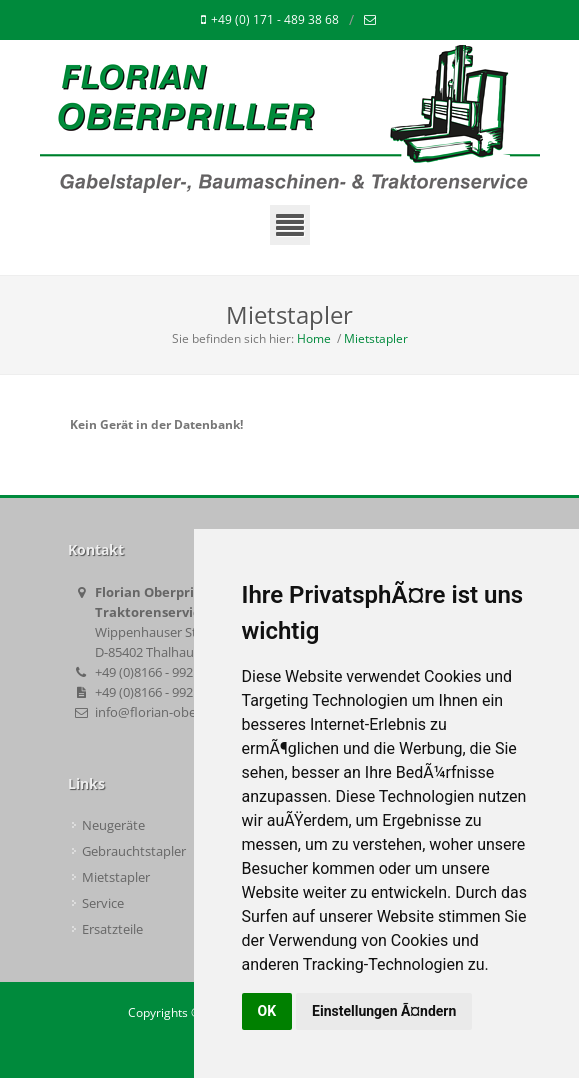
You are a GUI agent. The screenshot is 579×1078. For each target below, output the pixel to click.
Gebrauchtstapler (134, 851)
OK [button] (267, 1011)
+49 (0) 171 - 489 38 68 (270, 20)
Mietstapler (376, 338)
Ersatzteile (112, 929)
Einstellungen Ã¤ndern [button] (384, 1011)
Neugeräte (113, 825)
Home (314, 338)
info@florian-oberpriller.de (174, 712)
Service (103, 903)
